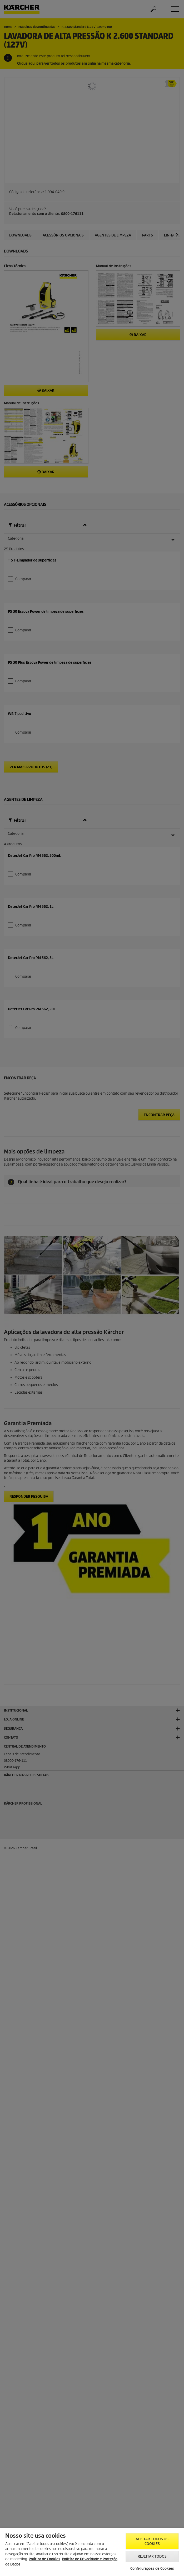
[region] (92, 2551)
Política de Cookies (44, 2559)
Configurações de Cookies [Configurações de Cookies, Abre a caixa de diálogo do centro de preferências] (152, 2568)
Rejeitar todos (152, 2556)
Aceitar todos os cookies (152, 2541)
